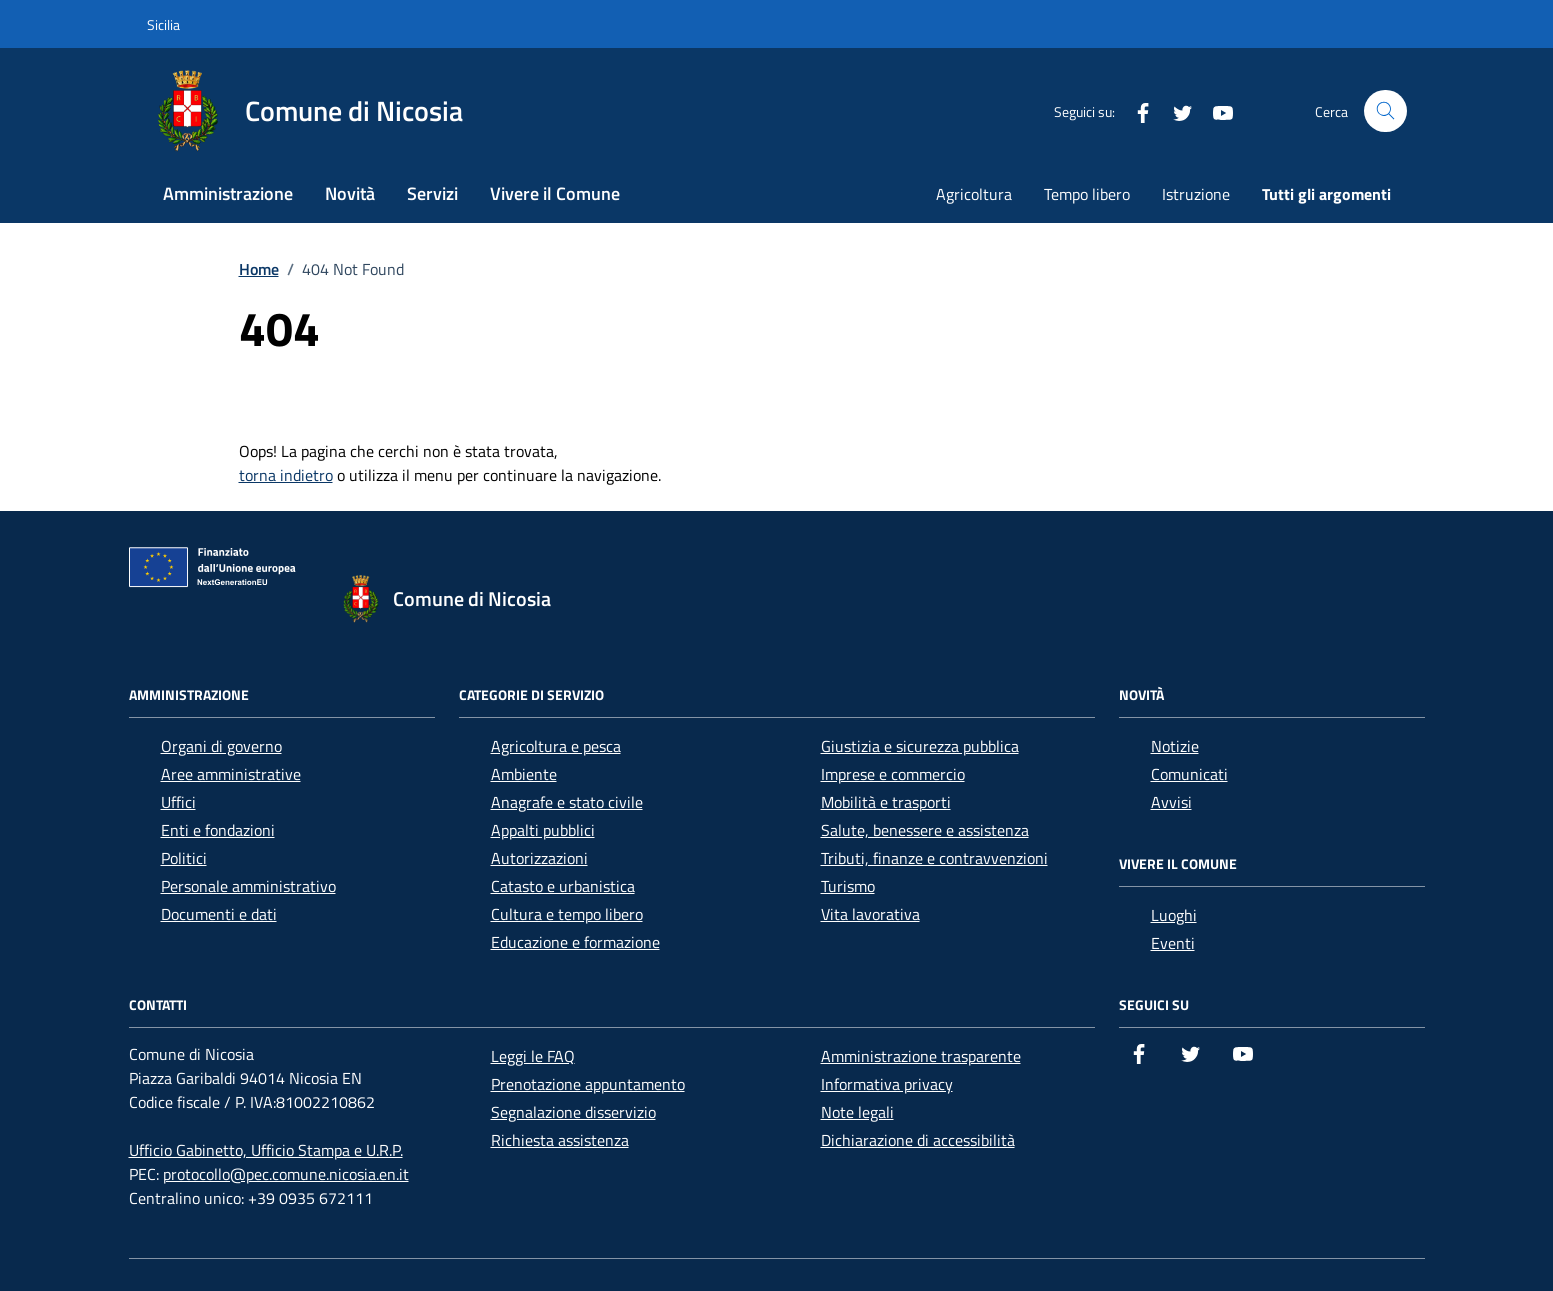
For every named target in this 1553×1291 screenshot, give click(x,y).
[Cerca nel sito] (1385, 111)
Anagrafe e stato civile (567, 802)
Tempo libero (1087, 194)
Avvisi (1171, 802)
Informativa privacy (887, 1084)
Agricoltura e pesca (556, 746)
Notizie (1175, 746)
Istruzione (1196, 194)
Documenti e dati (219, 914)
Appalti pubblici (543, 830)
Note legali (857, 1112)
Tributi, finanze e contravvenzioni (934, 858)
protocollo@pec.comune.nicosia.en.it (286, 1174)
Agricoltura (974, 194)
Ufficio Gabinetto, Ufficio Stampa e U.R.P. (266, 1150)
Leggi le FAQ (533, 1056)
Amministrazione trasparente (921, 1056)
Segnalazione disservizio (573, 1112)
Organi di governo (221, 746)
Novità (350, 193)
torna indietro (286, 475)
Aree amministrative (231, 774)
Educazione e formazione (575, 942)
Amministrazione (228, 193)
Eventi (1173, 943)
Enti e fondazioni (218, 830)
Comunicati (1189, 774)
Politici (184, 858)
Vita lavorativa (870, 914)
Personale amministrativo (248, 886)
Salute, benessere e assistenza (925, 830)
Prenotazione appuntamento (588, 1084)
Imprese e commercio (893, 774)
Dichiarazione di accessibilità (918, 1140)
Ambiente (524, 774)
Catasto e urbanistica (563, 886)
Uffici (178, 802)
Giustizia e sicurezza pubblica (920, 746)
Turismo (848, 886)
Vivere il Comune (555, 193)
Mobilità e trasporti (886, 802)
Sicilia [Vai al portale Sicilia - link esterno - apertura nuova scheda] (163, 24)
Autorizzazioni (539, 858)
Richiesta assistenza (560, 1140)
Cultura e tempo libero (567, 914)
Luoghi (1174, 915)
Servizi (432, 193)
